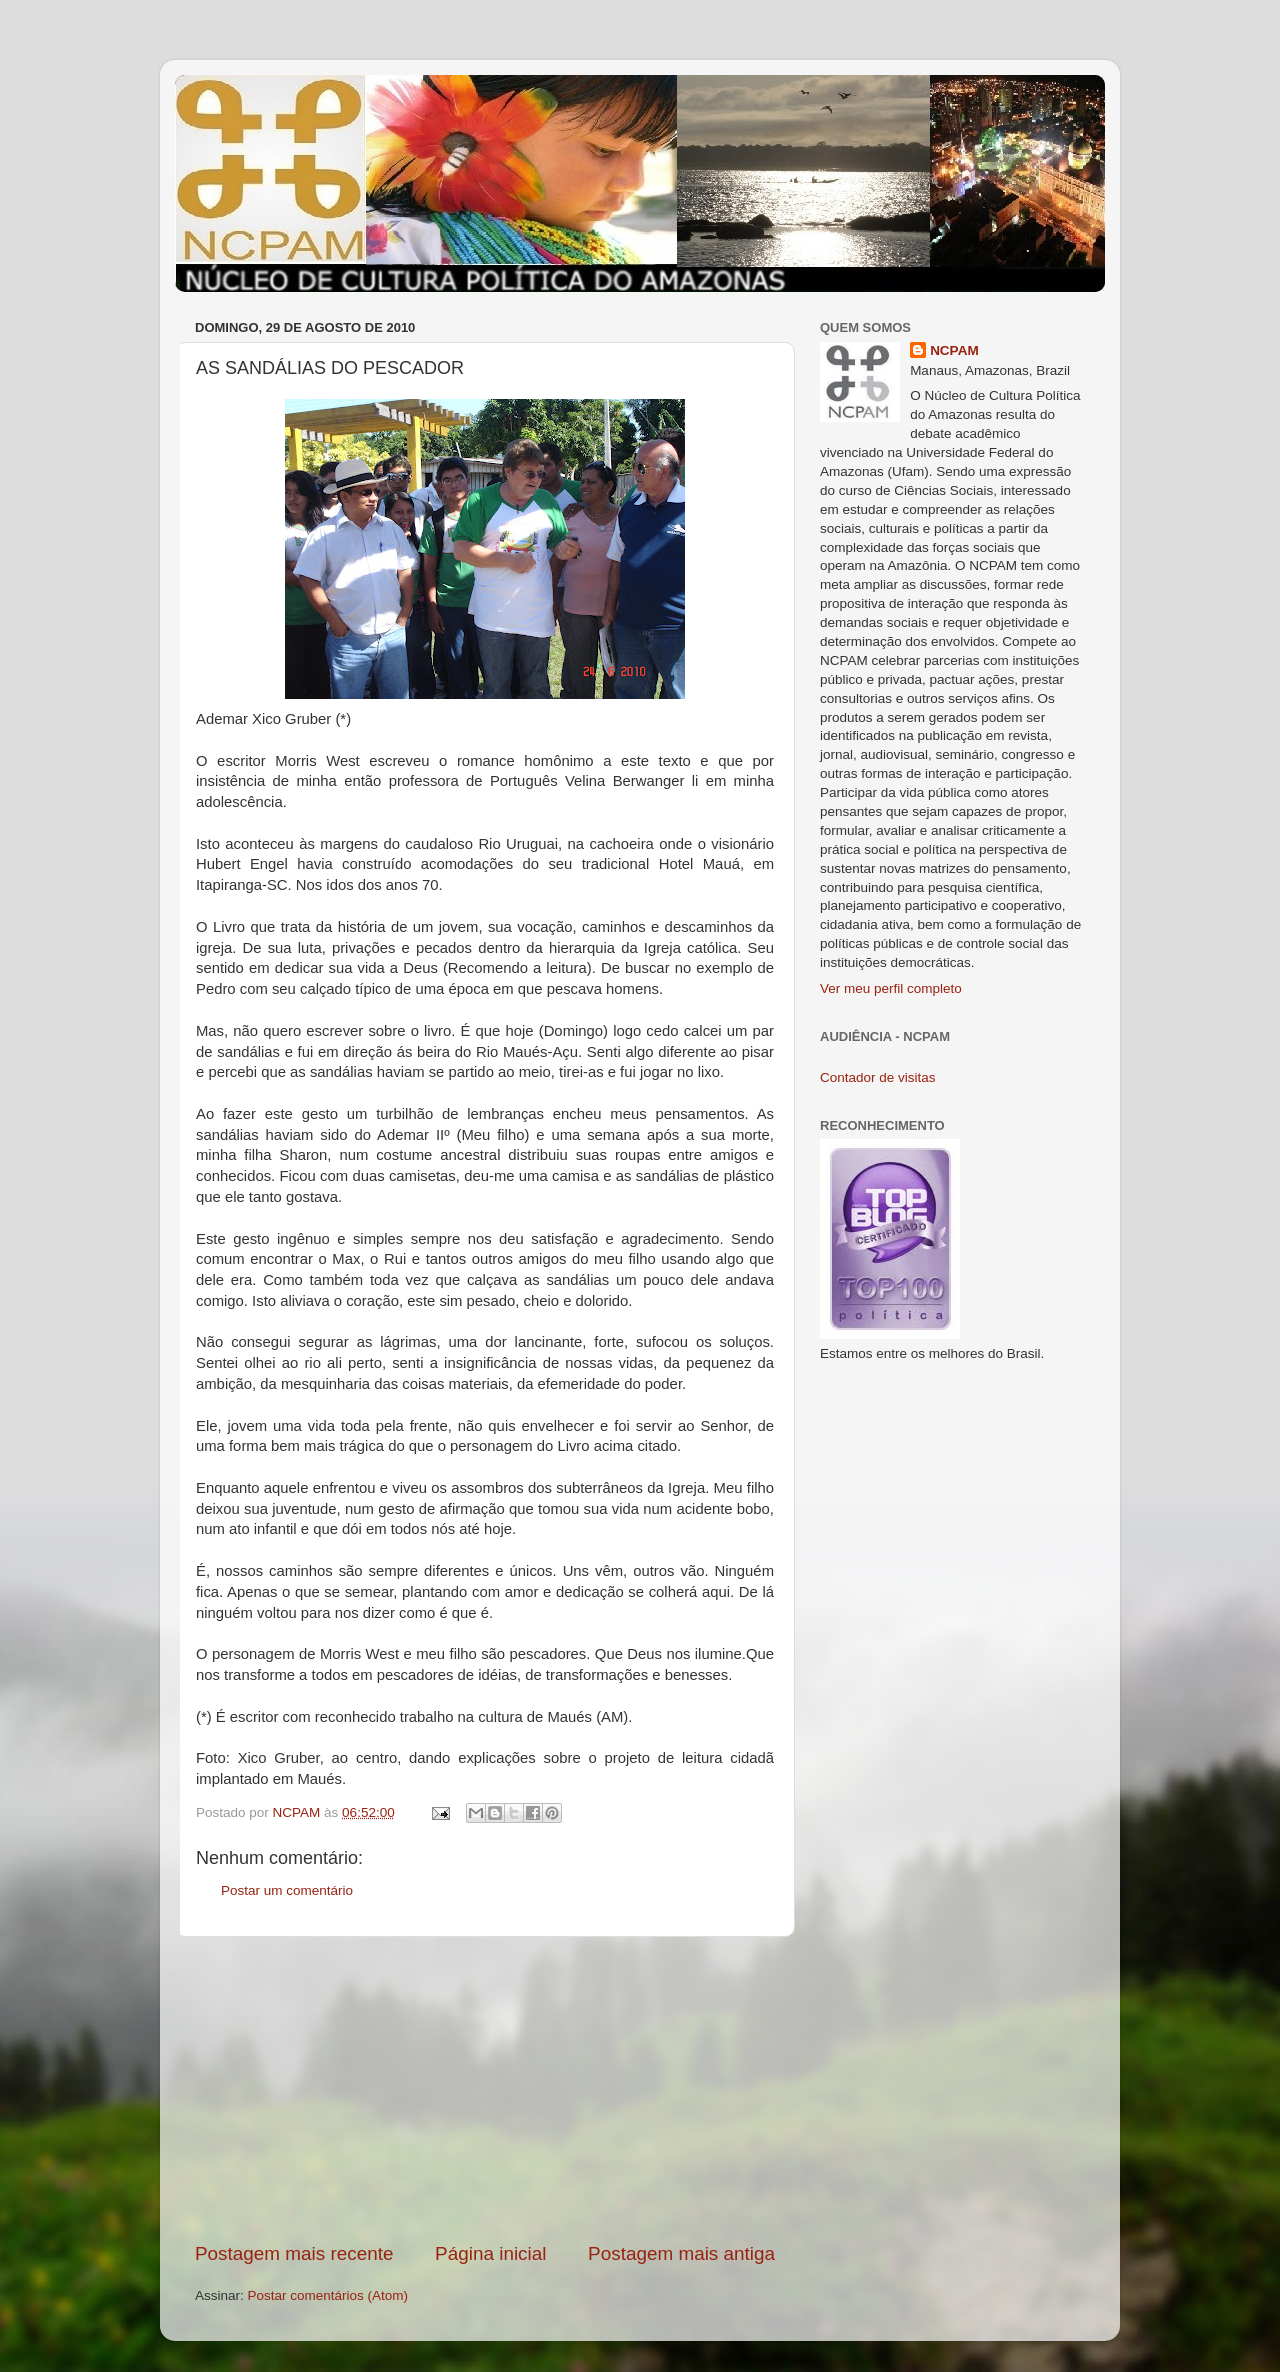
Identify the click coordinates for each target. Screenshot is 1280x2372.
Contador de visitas (878, 1077)
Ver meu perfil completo (891, 988)
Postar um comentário (287, 1890)
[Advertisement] (485, 2089)
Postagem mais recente (294, 2253)
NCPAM (954, 350)
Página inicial (490, 2253)
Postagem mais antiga (681, 2253)
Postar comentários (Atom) (328, 2295)
